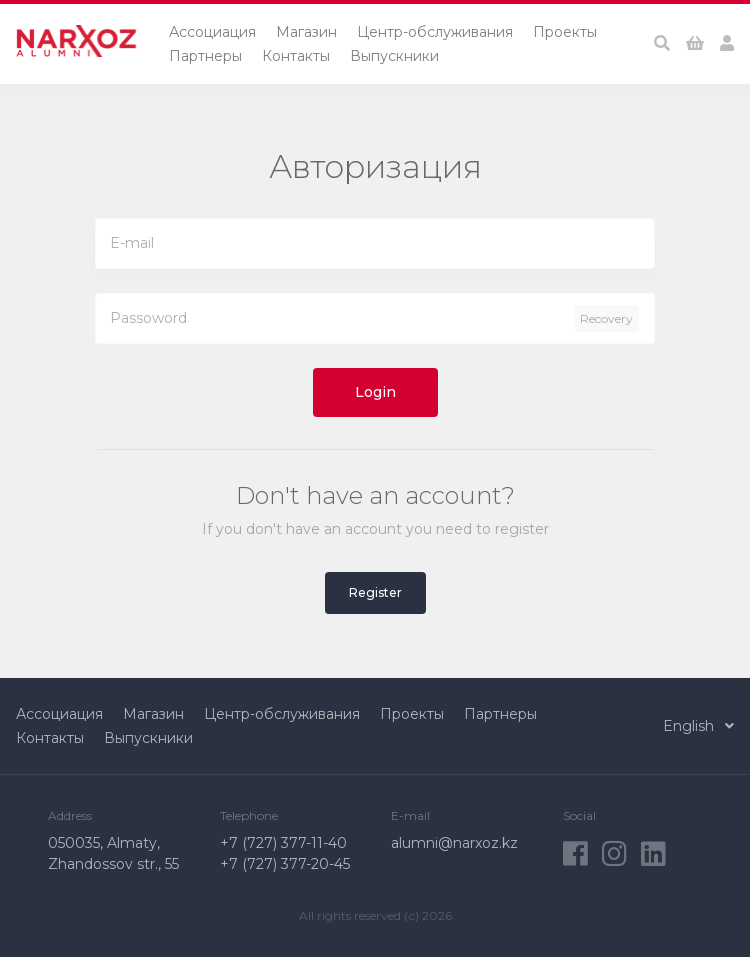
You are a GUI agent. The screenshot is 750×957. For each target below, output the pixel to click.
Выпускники (394, 56)
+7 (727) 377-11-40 (283, 843)
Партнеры (205, 56)
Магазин (306, 32)
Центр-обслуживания (435, 32)
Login (375, 392)
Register (375, 592)
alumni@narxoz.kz (454, 843)
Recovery (606, 318)
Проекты (565, 32)
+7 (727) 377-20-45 (285, 864)
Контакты (296, 56)
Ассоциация (212, 32)
